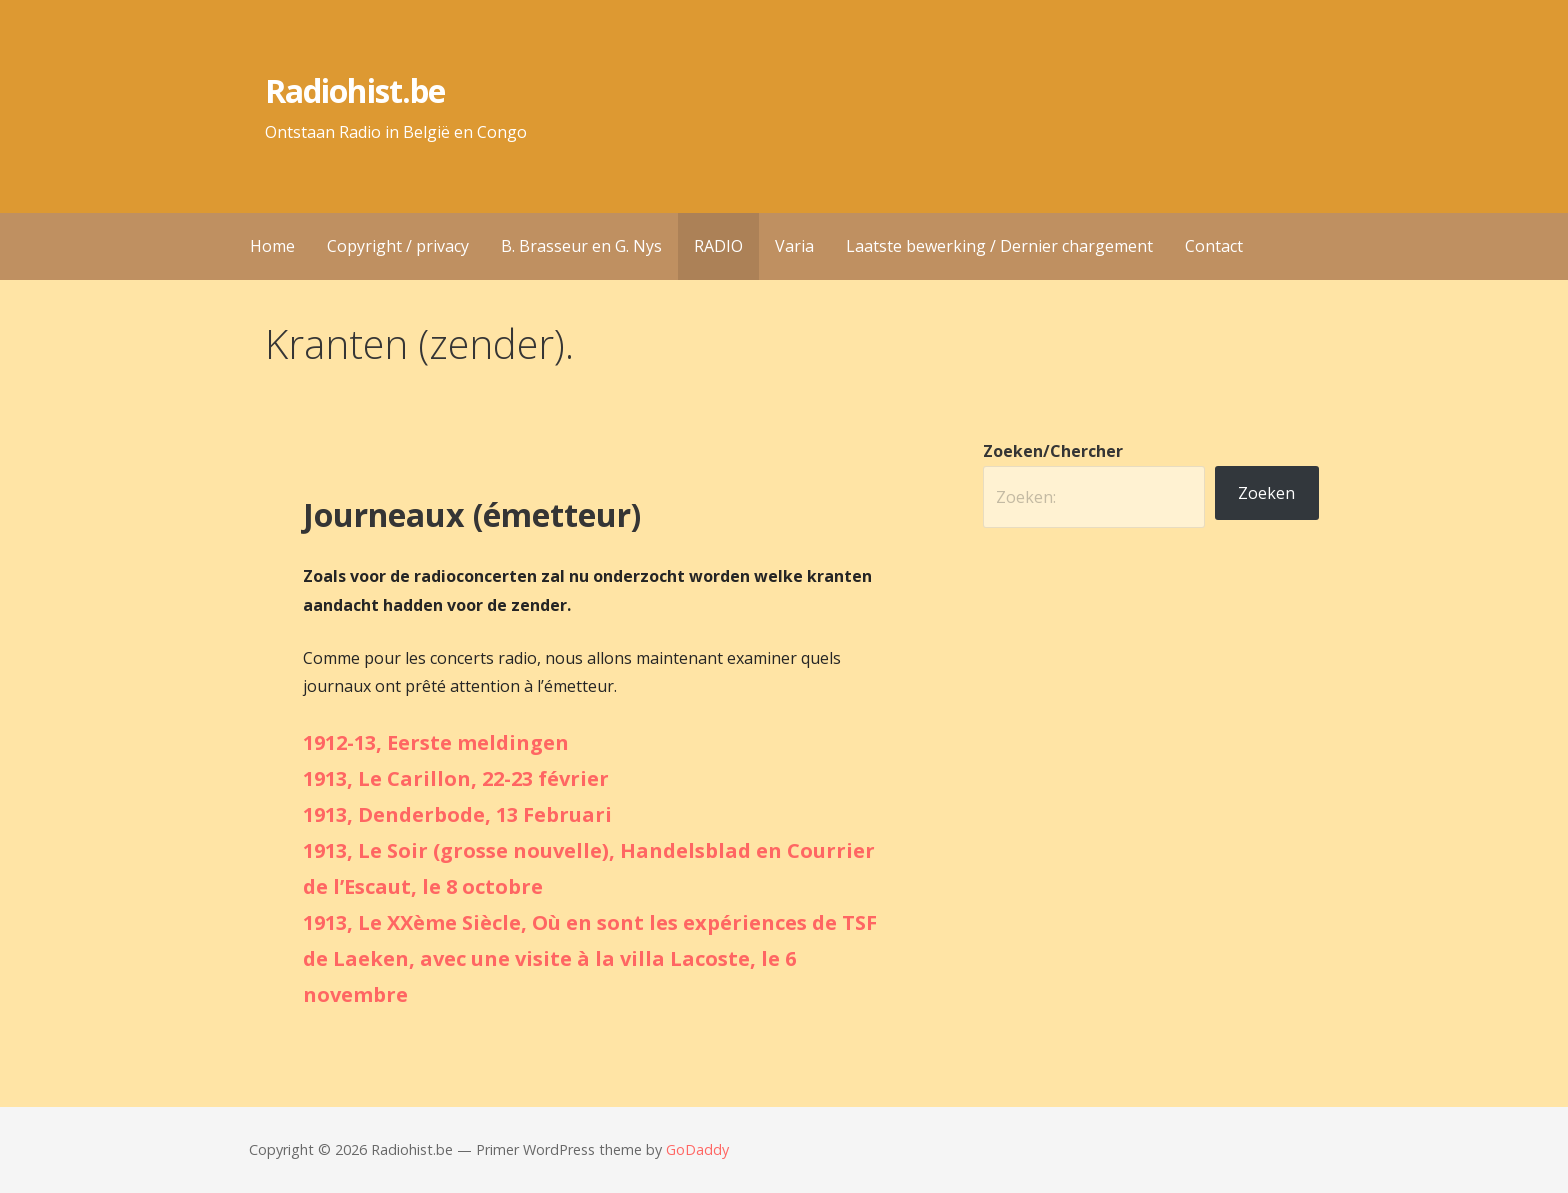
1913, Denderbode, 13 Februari (457, 814)
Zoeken (1266, 493)
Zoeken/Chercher (1053, 451)
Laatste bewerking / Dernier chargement (999, 246)
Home (272, 246)
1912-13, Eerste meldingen (436, 742)
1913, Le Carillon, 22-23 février (456, 778)
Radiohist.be (354, 90)
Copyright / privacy (398, 246)
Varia (794, 246)
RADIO (718, 246)
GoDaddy (697, 1149)
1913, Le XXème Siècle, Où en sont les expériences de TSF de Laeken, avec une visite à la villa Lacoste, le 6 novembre (590, 958)
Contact (1214, 246)
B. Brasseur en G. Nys (581, 246)
